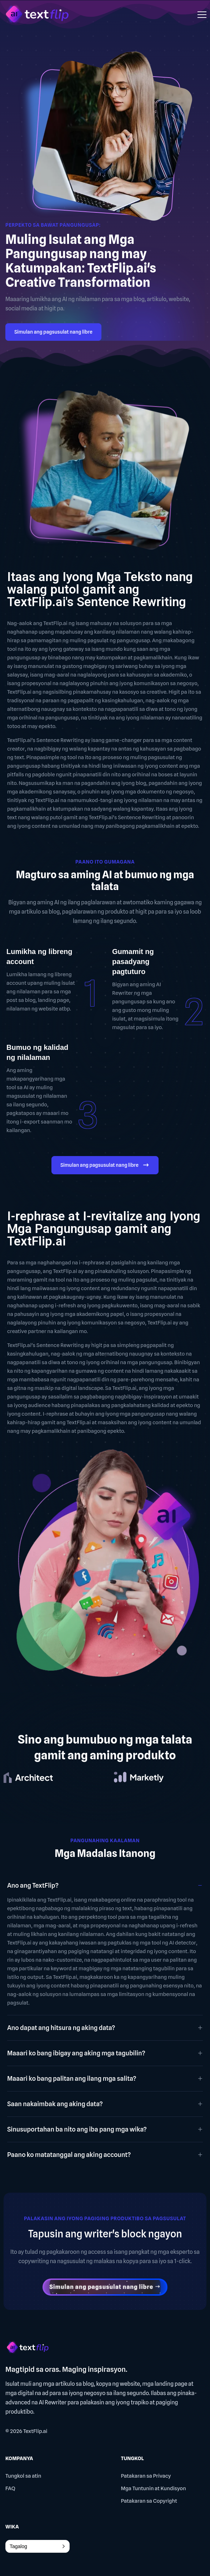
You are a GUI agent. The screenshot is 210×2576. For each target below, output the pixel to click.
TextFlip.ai (35, 2431)
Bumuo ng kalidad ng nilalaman (37, 1052)
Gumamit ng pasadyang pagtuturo (133, 961)
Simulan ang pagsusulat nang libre (53, 332)
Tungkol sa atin (23, 2476)
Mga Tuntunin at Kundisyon (153, 2488)
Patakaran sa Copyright (149, 2501)
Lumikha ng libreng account (39, 956)
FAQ (10, 2488)
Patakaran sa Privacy (146, 2476)
